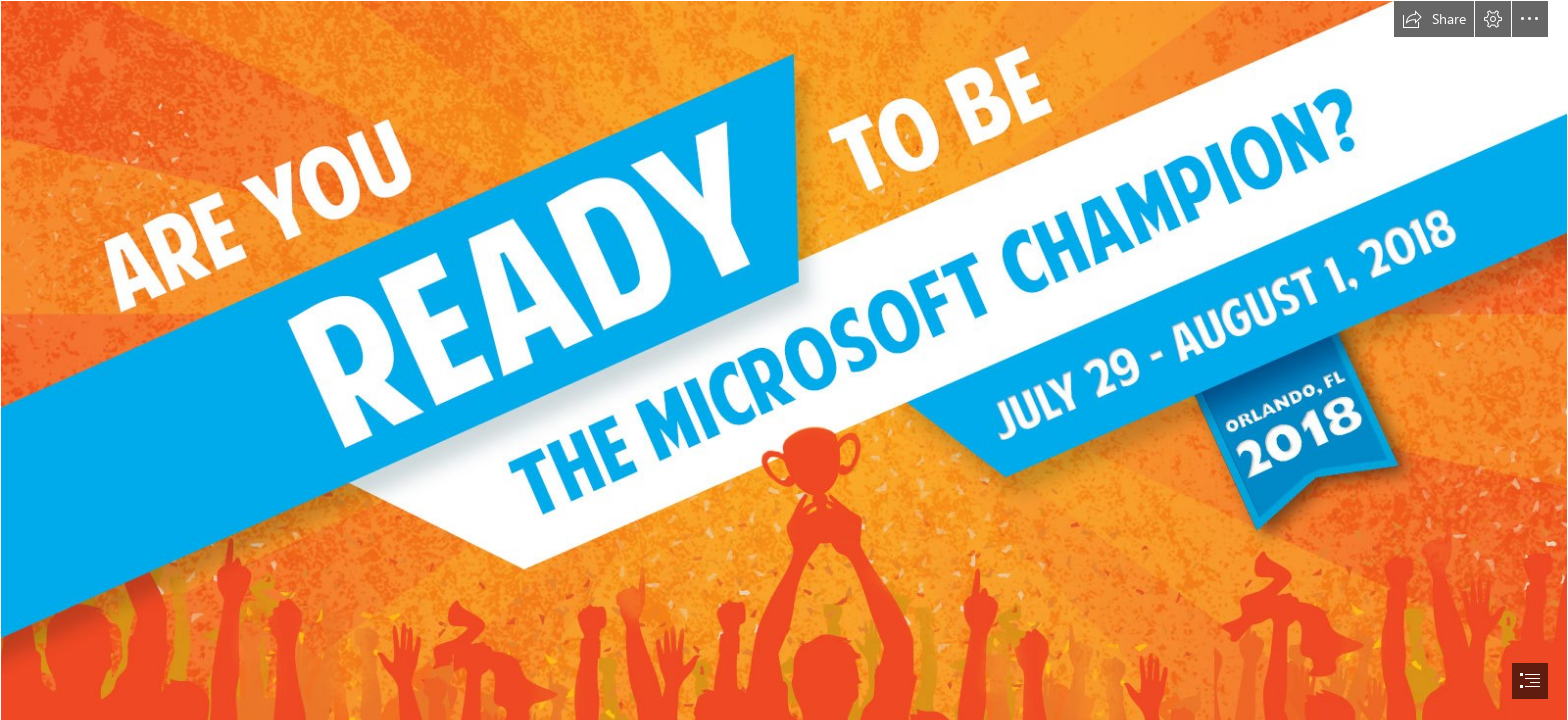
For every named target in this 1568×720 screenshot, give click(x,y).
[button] (1434, 19)
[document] (784, 360)
